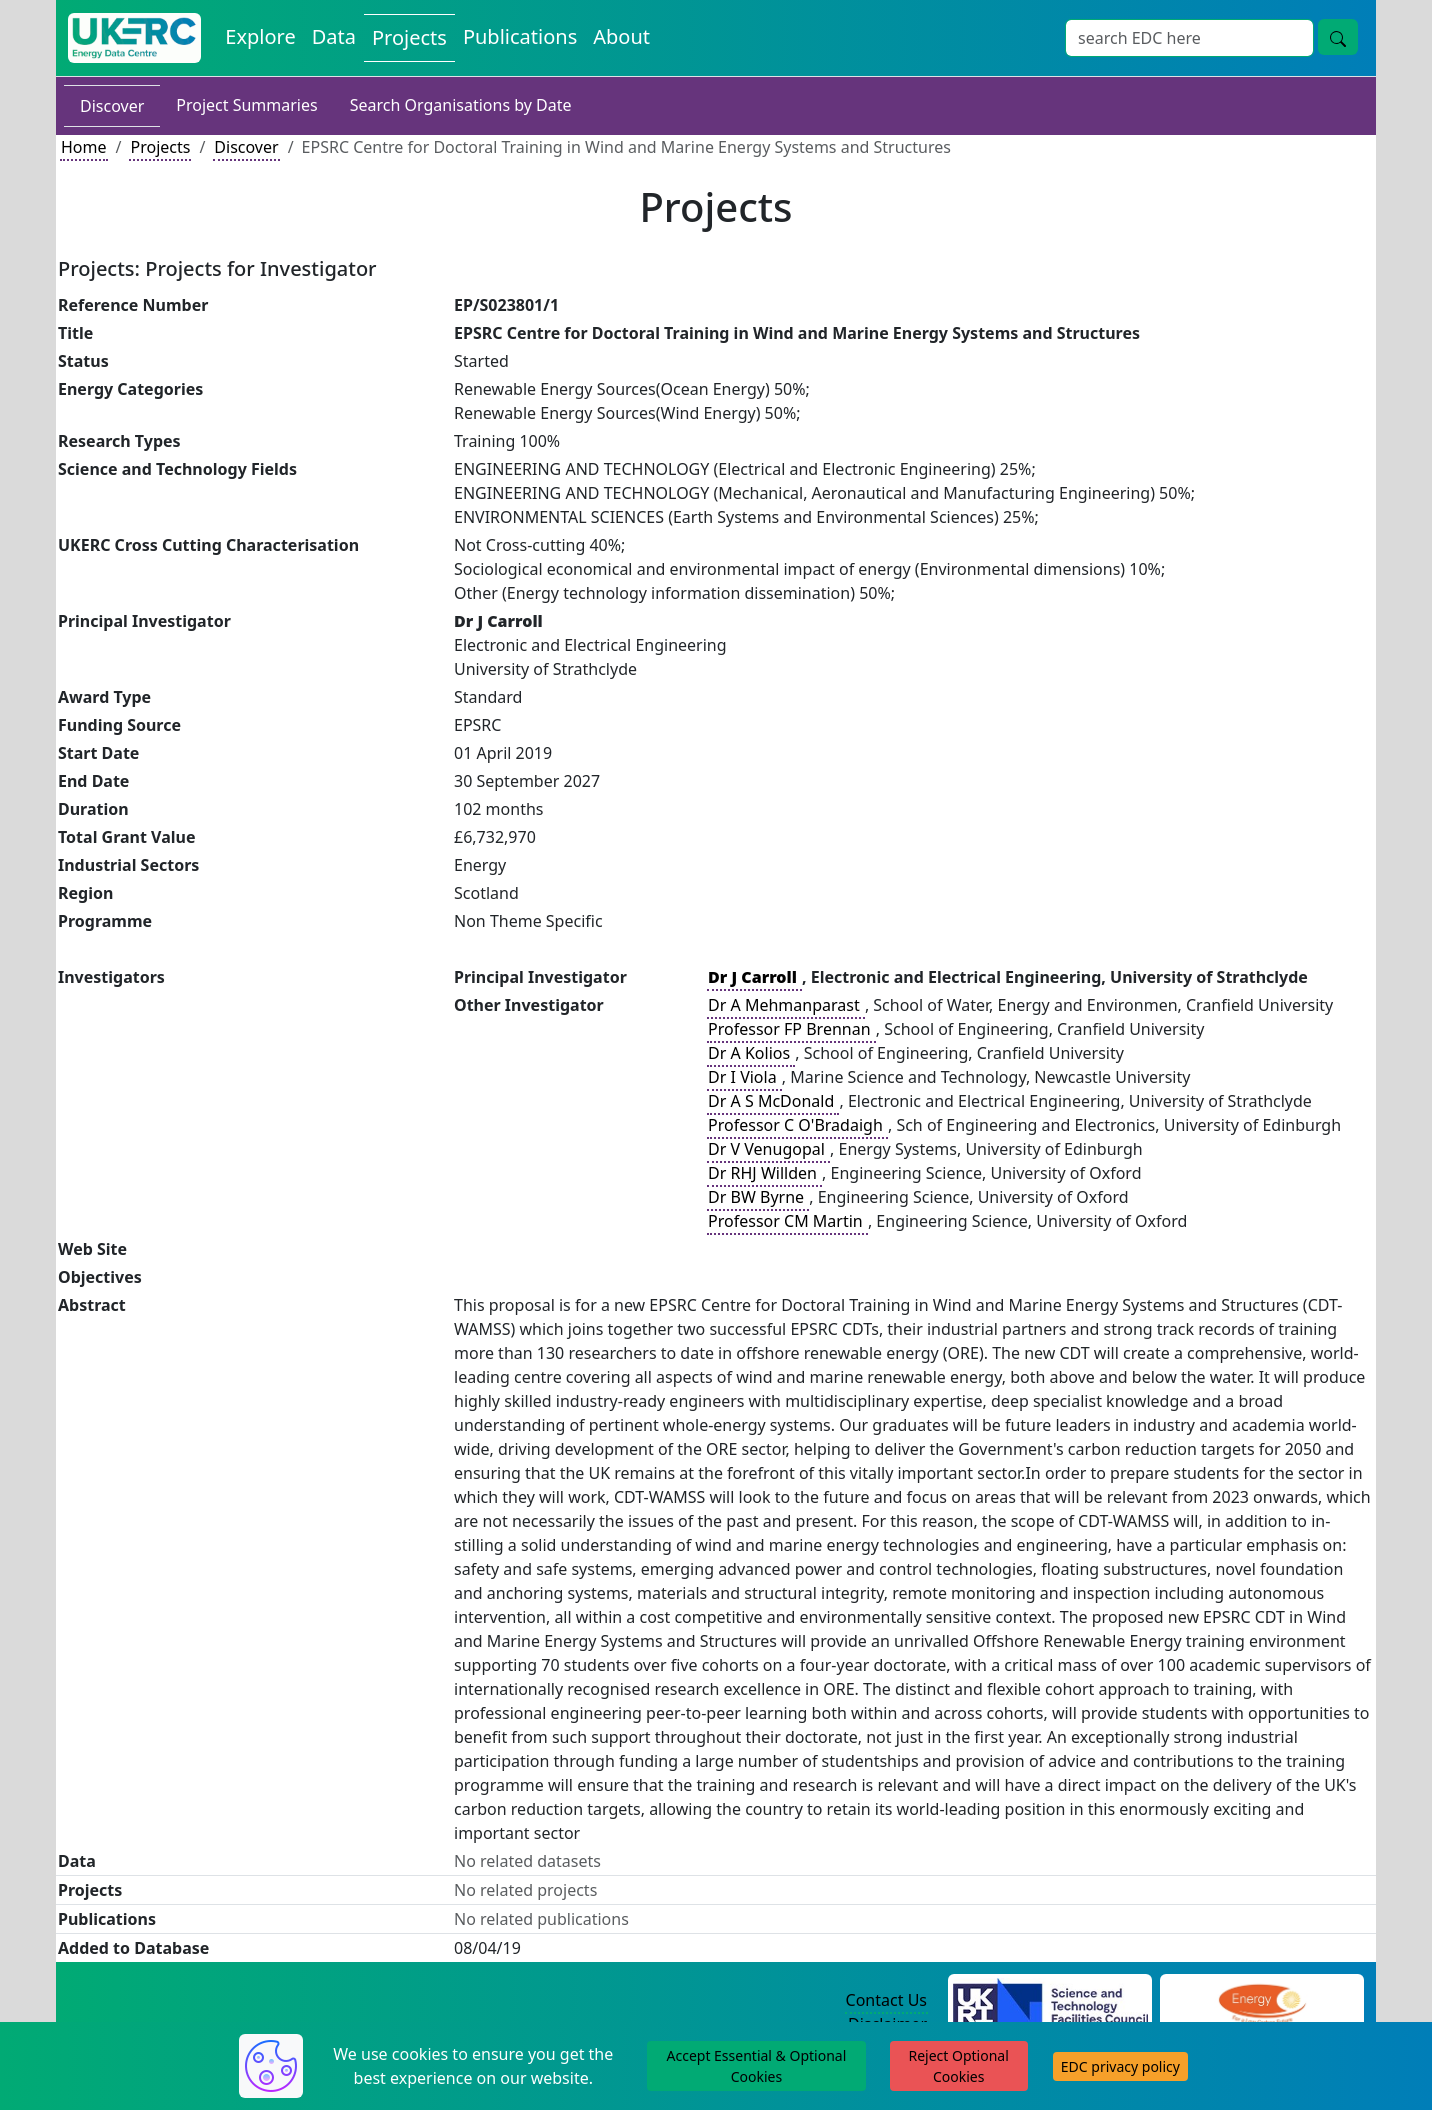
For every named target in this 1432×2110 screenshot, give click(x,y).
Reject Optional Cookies (958, 2066)
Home (84, 147)
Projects (160, 147)
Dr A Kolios (751, 1053)
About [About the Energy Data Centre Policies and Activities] (621, 36)
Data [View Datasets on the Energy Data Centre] (334, 36)
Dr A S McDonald (773, 1101)
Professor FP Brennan (791, 1029)
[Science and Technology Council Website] (1050, 2001)
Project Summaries (246, 105)
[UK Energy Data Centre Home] (134, 38)
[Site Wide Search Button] (1338, 37)
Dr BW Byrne (758, 1197)
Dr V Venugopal (768, 1149)
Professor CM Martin (787, 1221)
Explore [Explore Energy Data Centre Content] (260, 36)
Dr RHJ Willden (764, 1173)
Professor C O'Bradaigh (797, 1125)
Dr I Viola (744, 1077)
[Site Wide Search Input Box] (1189, 38)
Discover (112, 106)
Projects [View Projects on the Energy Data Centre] (409, 37)
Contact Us (886, 2000)
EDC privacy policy (1120, 2066)
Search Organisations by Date (461, 105)
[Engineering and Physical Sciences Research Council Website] (1261, 2001)
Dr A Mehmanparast (786, 1005)
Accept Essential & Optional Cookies (757, 2066)
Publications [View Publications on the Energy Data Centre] (520, 36)
